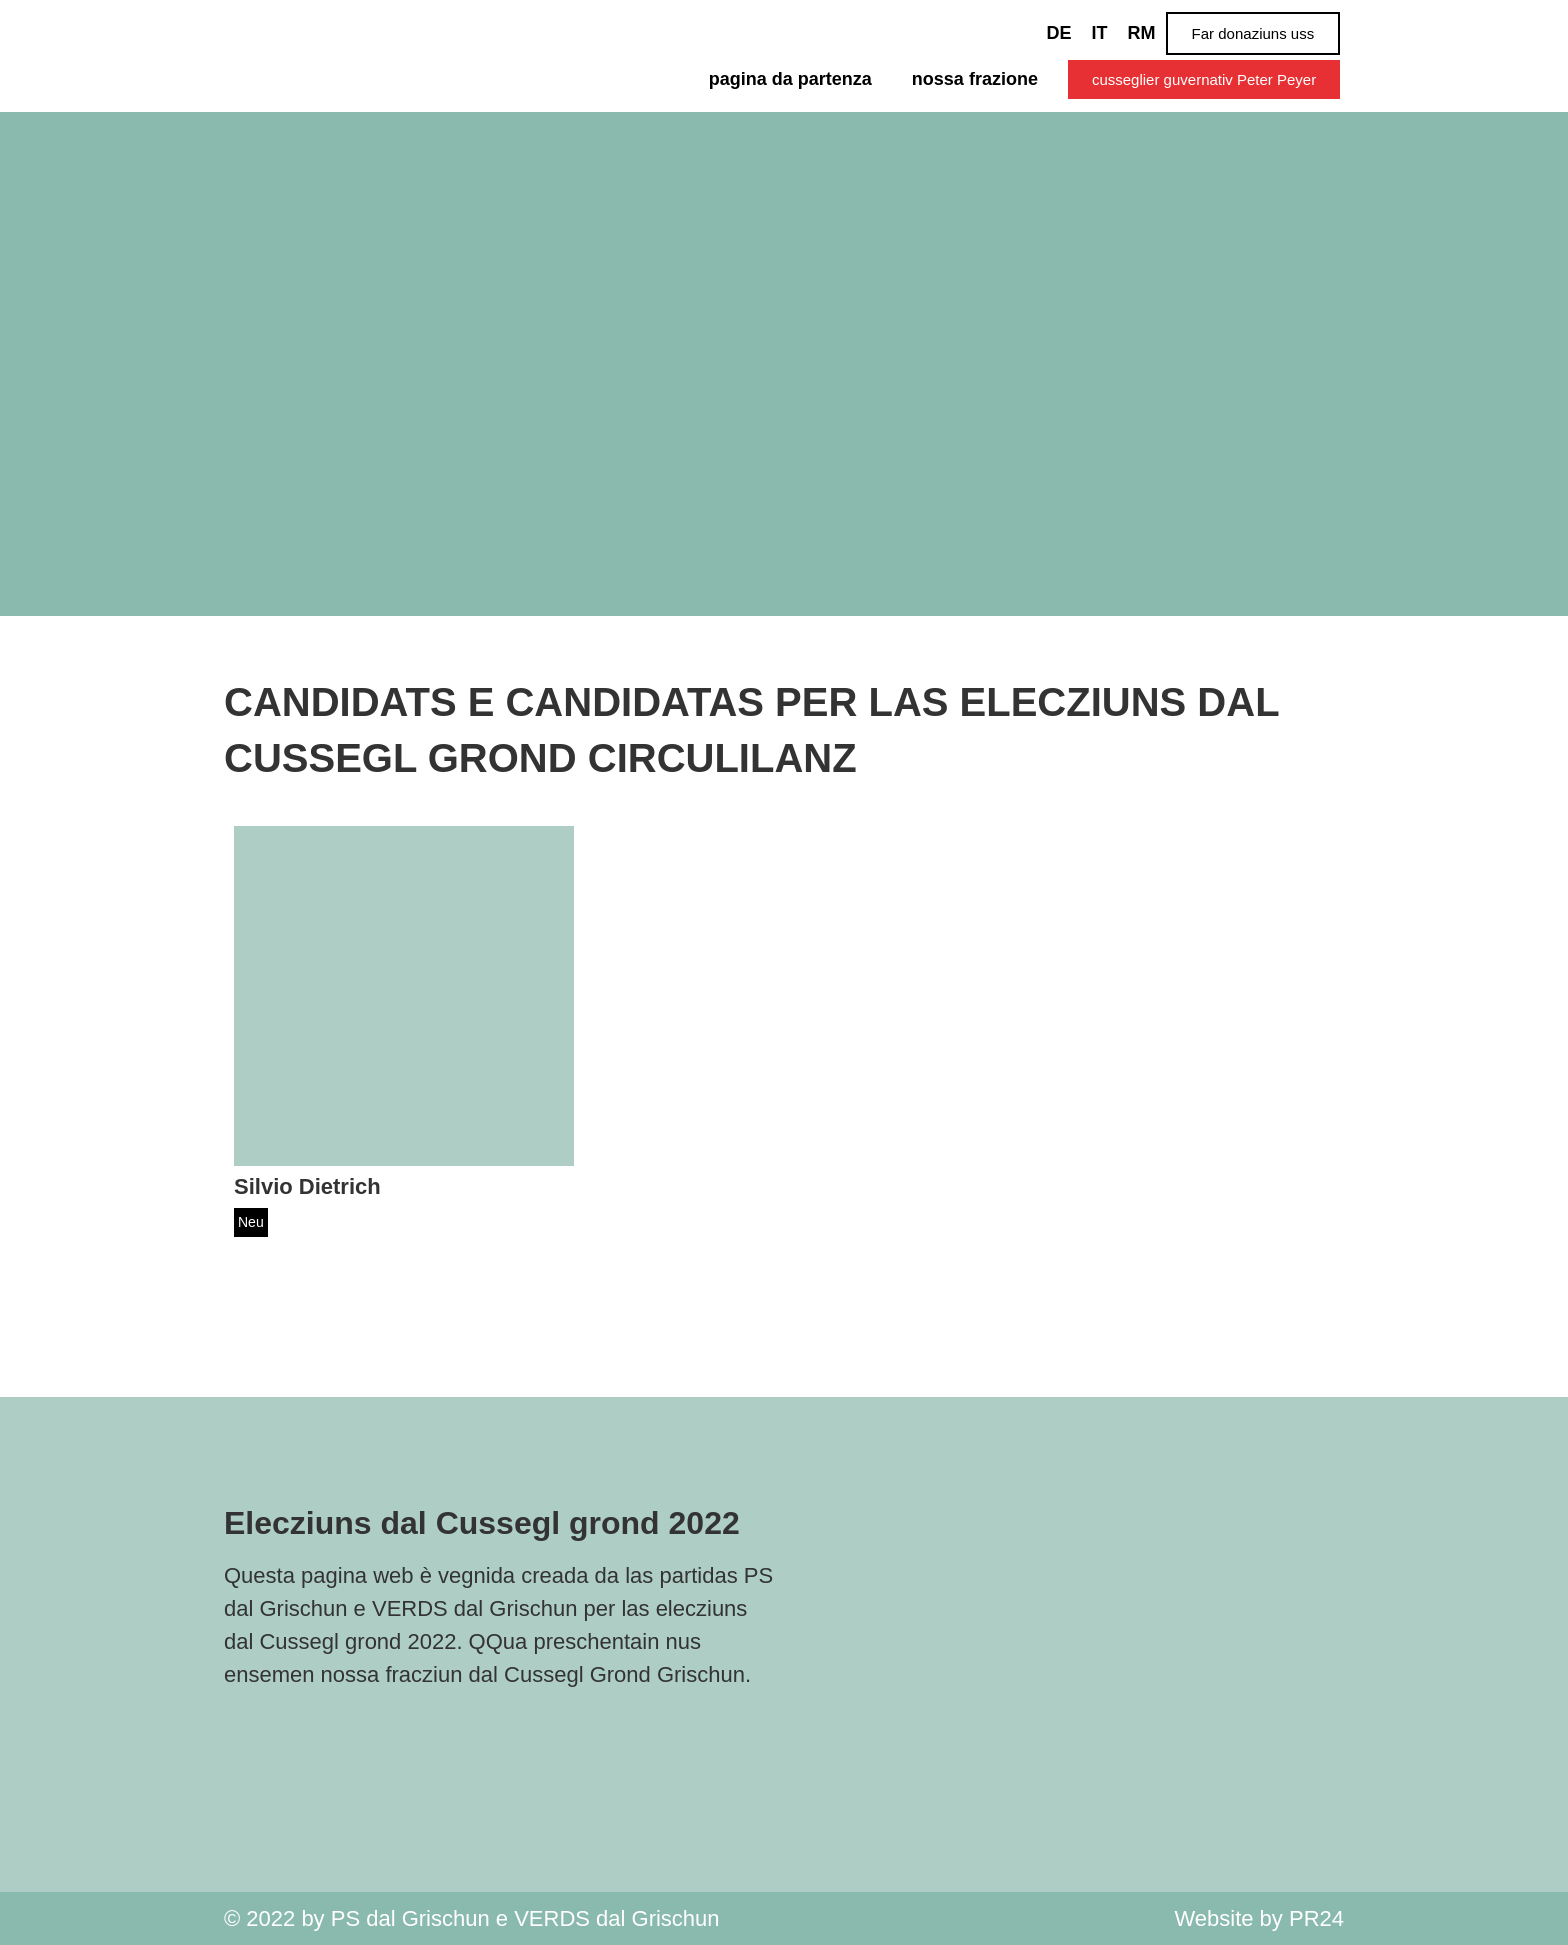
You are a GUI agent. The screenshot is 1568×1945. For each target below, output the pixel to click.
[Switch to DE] (1059, 33)
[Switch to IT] (1100, 33)
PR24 (1316, 1918)
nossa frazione (975, 79)
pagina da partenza (790, 79)
